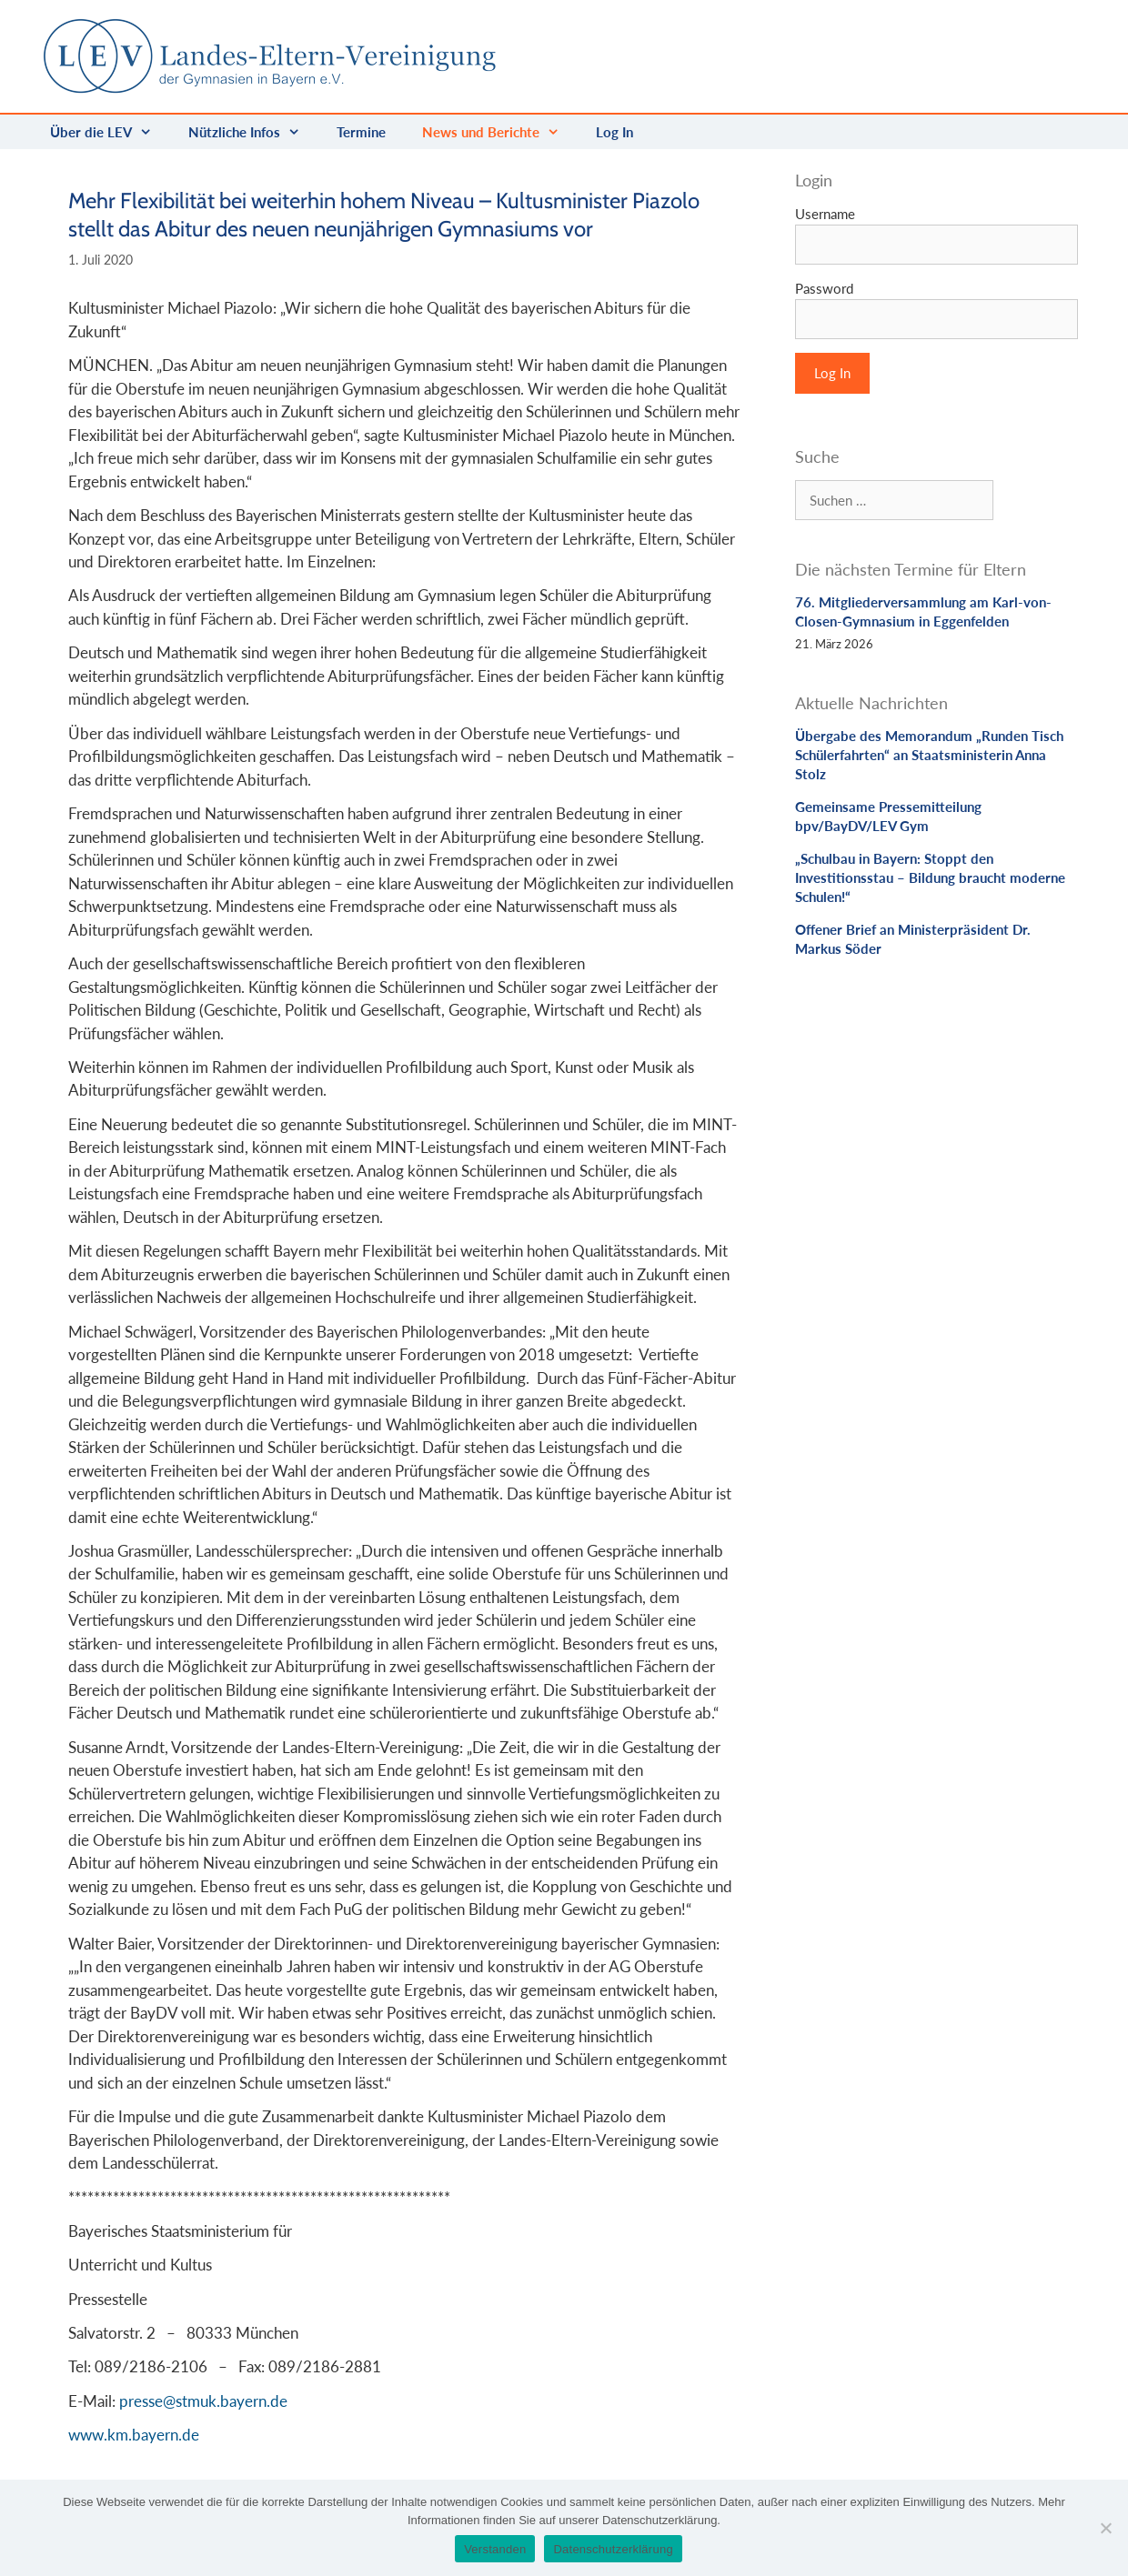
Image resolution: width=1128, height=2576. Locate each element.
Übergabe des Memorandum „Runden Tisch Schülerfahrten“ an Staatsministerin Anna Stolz (929, 754)
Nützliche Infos (253, 132)
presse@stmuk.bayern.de (203, 2401)
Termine (361, 132)
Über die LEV (110, 132)
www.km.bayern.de (133, 2434)
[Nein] (1105, 2528)
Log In (614, 132)
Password (824, 288)
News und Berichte (500, 132)
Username (825, 213)
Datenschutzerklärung (612, 2549)
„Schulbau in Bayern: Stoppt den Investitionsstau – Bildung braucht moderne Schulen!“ (930, 877)
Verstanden (495, 2549)
